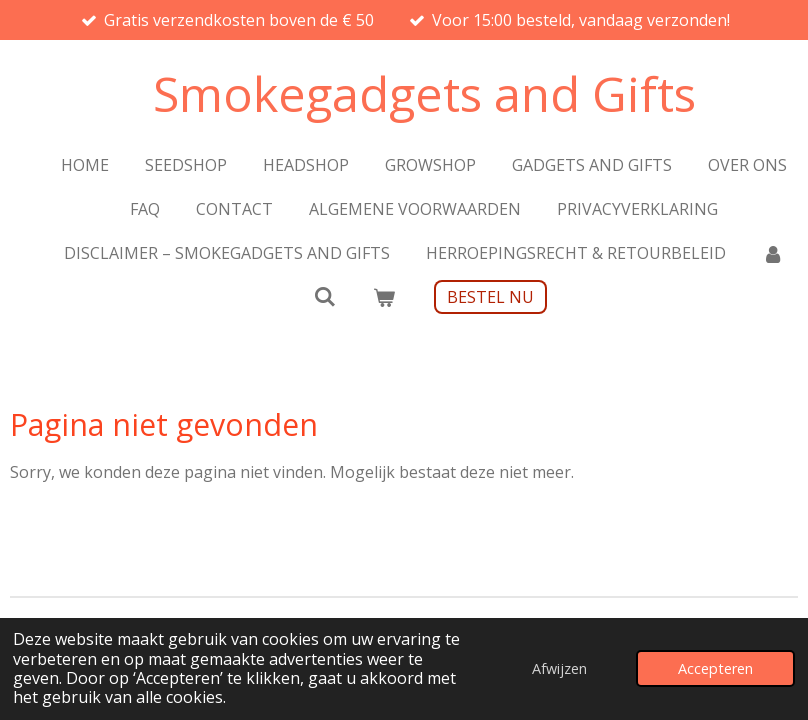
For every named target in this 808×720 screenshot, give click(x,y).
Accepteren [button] (715, 668)
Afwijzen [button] (559, 668)
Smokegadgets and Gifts (424, 93)
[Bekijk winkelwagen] (384, 297)
